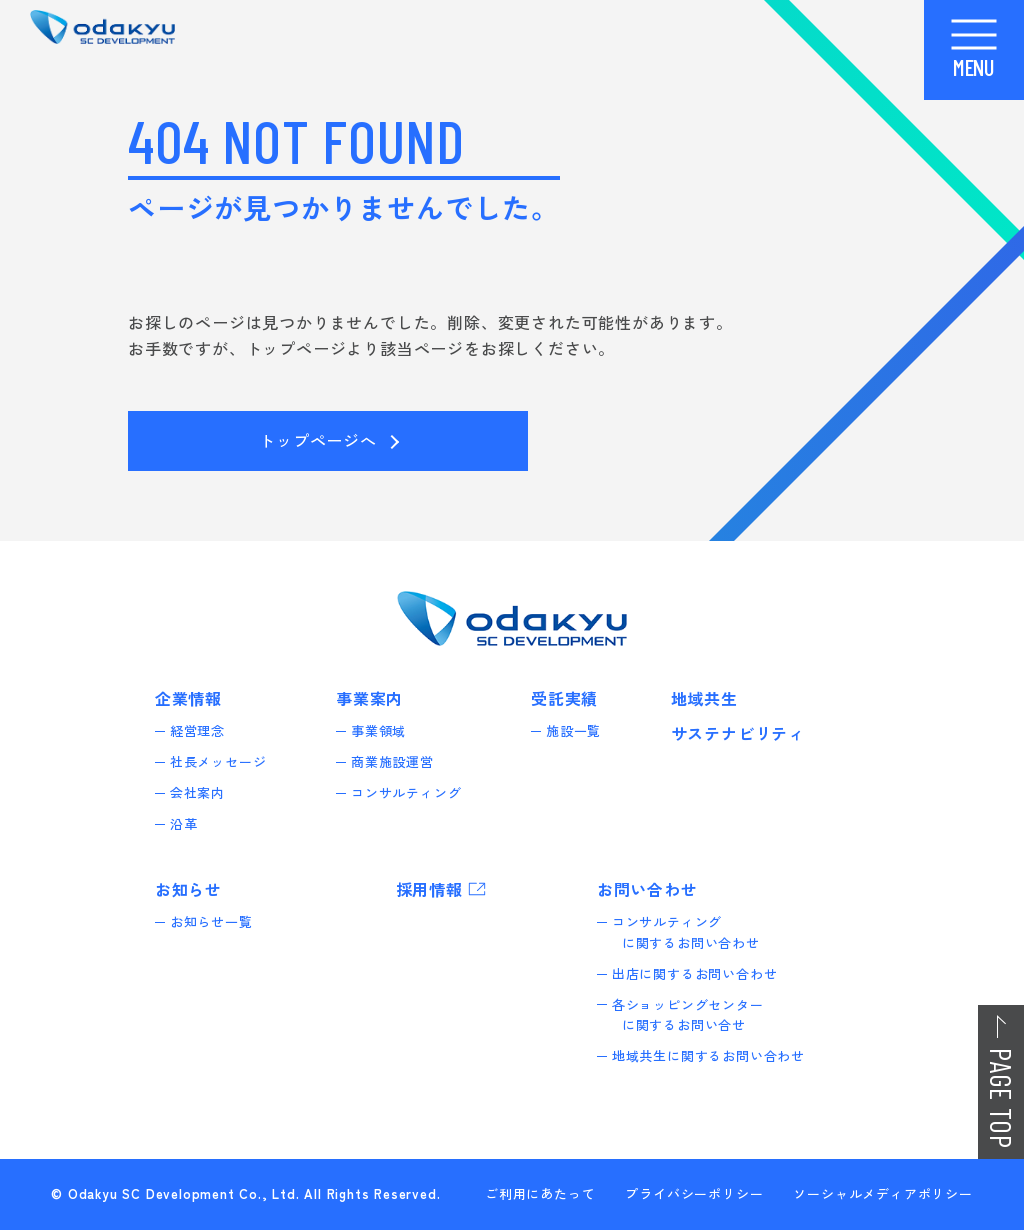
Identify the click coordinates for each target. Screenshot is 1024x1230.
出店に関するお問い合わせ (700, 973)
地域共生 (704, 698)
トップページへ (318, 440)
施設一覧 (578, 730)
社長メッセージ (223, 761)
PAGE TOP (1001, 1098)
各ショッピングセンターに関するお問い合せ (693, 1015)
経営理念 (202, 730)
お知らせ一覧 (216, 921)
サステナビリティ (738, 733)
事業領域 (383, 730)
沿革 (189, 823)
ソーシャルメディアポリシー (882, 1193)
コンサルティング (411, 792)
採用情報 (429, 889)
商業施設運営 (397, 761)
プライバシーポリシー (694, 1193)
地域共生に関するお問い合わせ (713, 1055)
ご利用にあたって (540, 1193)
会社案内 (202, 792)
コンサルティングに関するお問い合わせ (691, 932)
